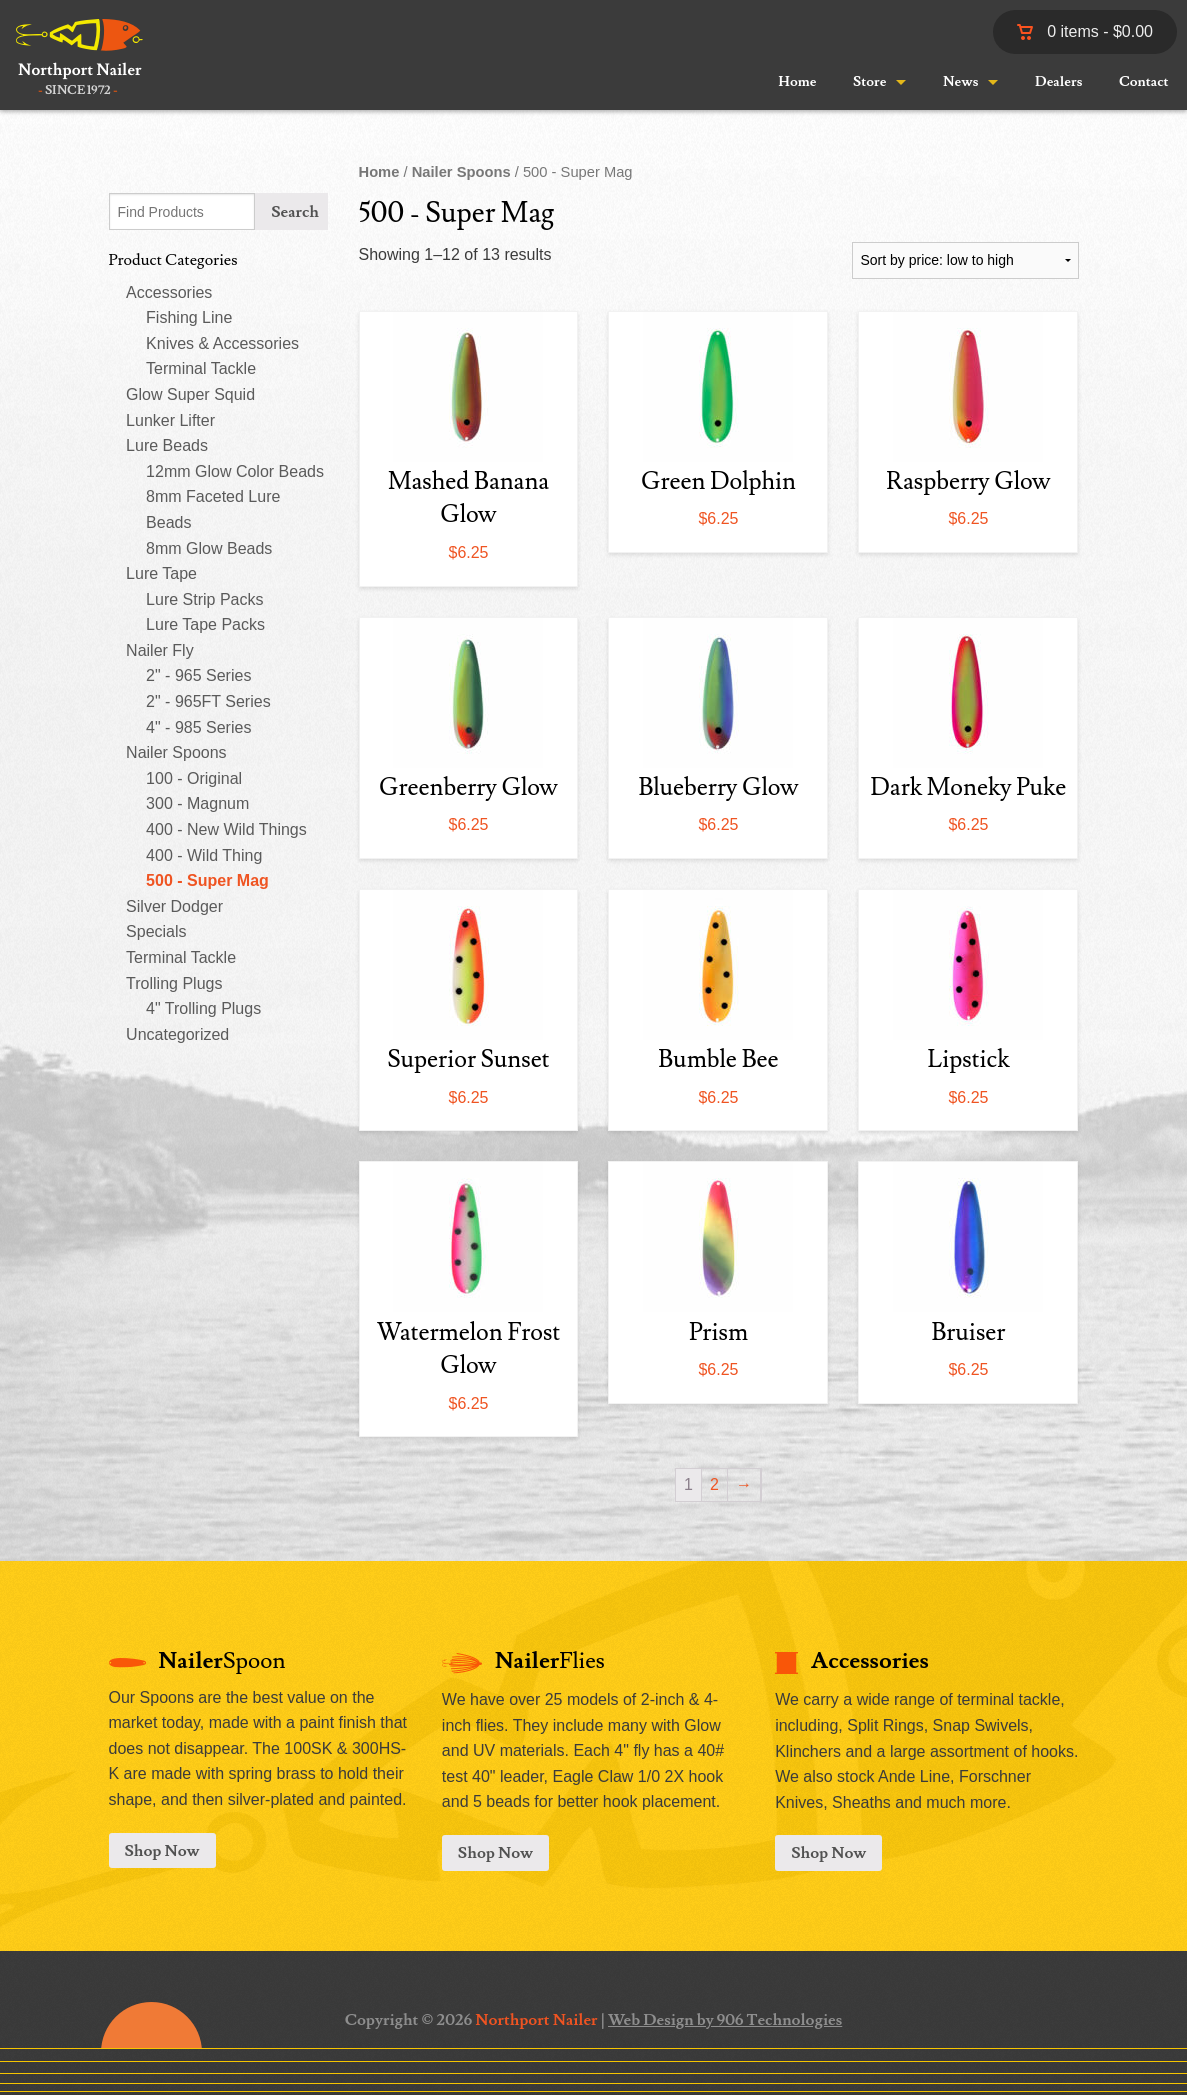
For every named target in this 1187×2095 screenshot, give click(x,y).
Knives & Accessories (222, 343)
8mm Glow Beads (209, 548)
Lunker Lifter (170, 420)
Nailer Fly (160, 650)
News (960, 82)
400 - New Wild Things (226, 829)
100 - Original (194, 778)
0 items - (1085, 31)
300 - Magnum (197, 803)
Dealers (1058, 82)
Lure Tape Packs (205, 624)
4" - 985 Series (198, 727)
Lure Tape (161, 573)
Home (797, 82)
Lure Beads (167, 445)
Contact (1144, 82)
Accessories (169, 292)
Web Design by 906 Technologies (725, 2020)
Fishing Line (189, 317)
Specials (156, 931)
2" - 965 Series (198, 675)
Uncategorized (177, 1034)
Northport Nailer (536, 2020)
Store (869, 82)
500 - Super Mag (207, 880)
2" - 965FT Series (208, 701)
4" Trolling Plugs (203, 1008)
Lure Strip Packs (204, 599)
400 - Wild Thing (204, 855)
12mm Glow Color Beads (235, 471)
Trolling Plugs (174, 983)
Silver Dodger (174, 906)
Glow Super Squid (190, 394)
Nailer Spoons (176, 752)
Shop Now (162, 1851)
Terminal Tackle (201, 368)
